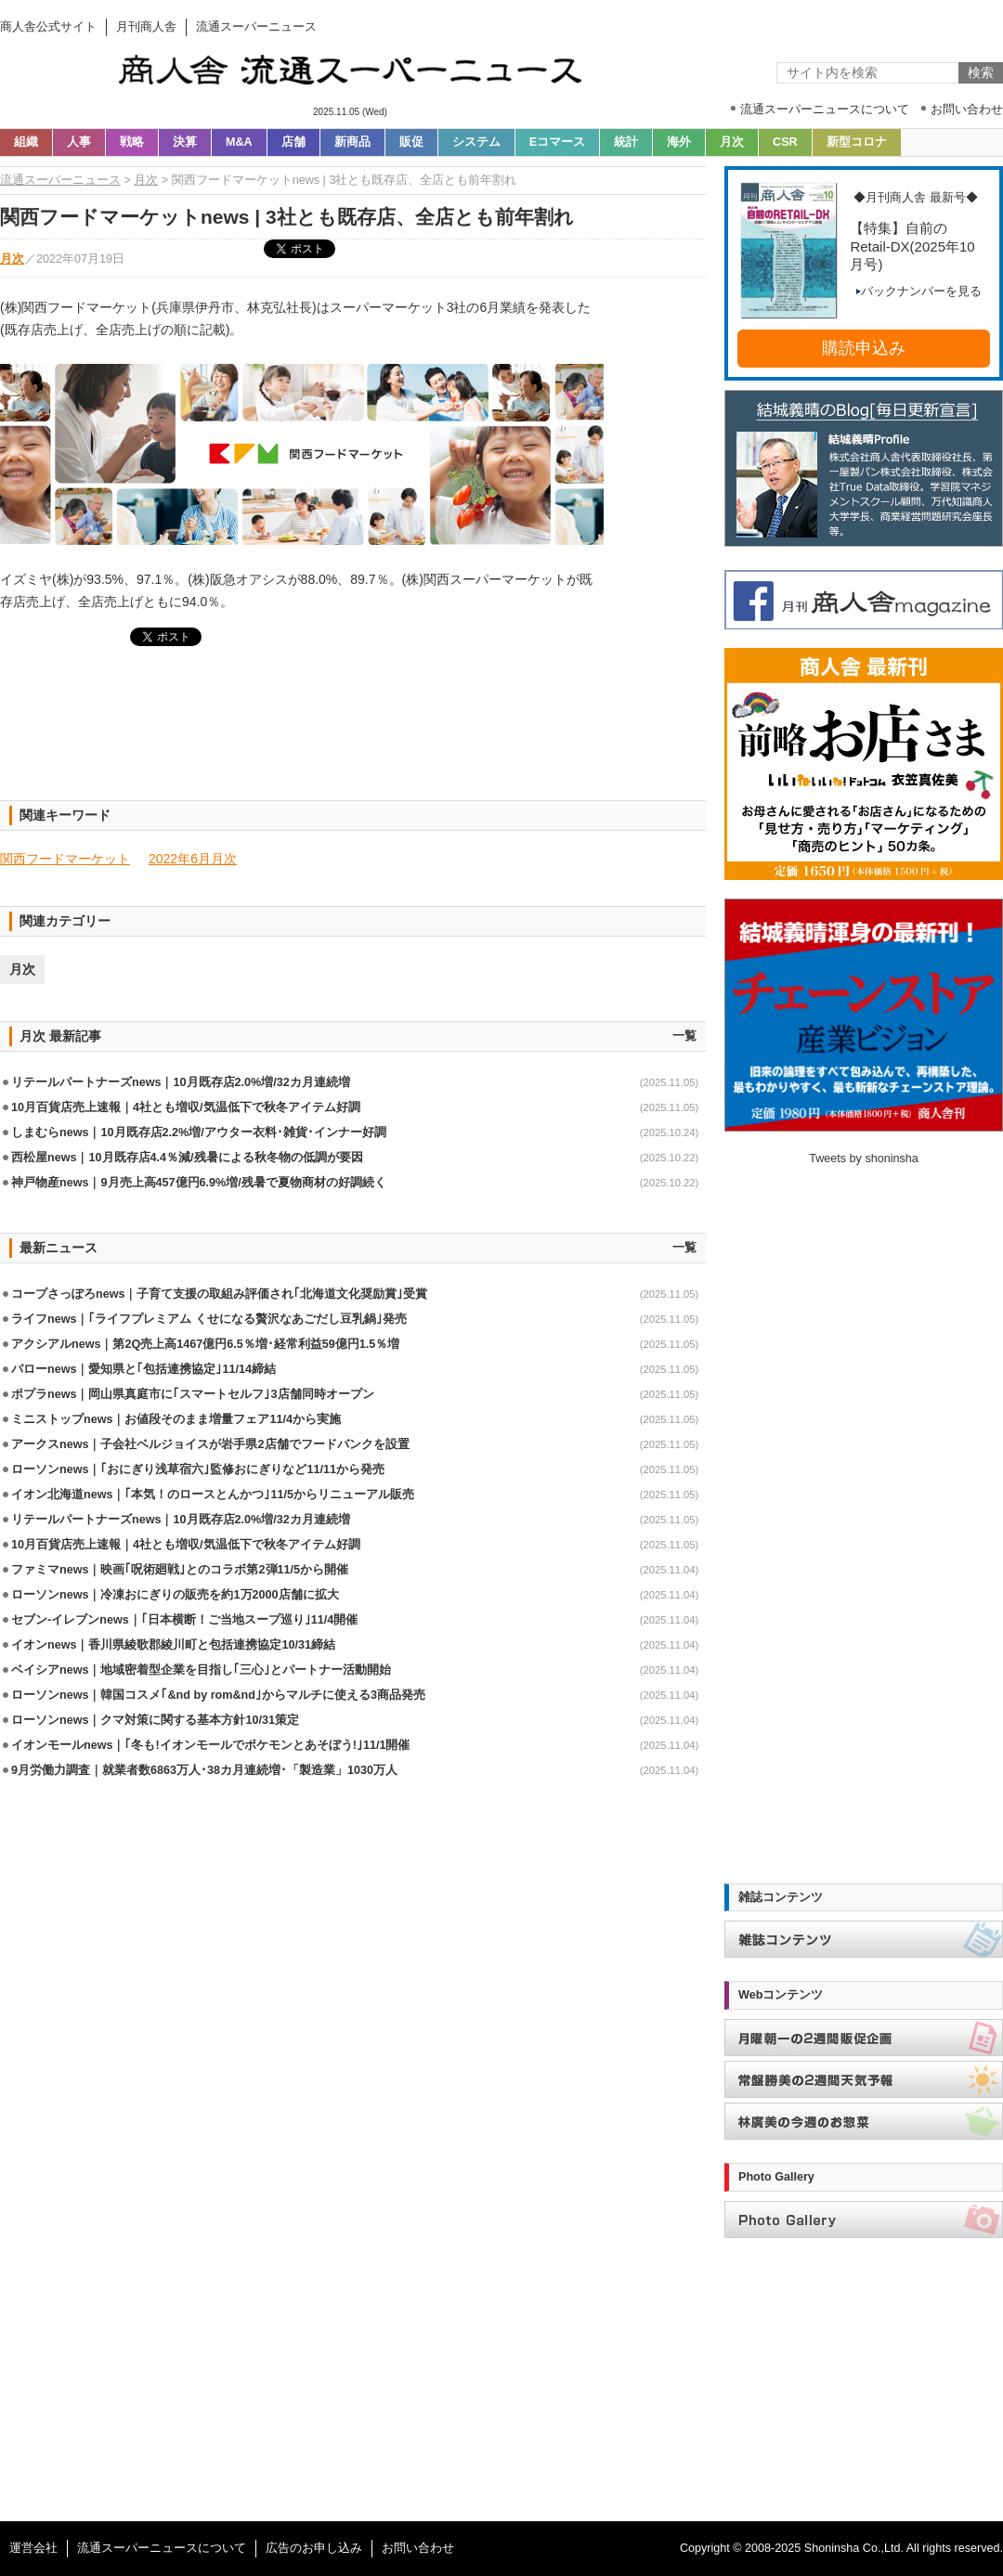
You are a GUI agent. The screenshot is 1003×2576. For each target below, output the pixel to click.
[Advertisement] (353, 734)
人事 (79, 142)
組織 (26, 142)
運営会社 (33, 2548)
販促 (411, 142)
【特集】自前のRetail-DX (912, 246)
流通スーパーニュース (60, 180)
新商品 (352, 142)
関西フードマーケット (65, 858)
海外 (679, 142)
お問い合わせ (418, 2548)
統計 (626, 142)
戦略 (132, 142)
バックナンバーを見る (919, 291)
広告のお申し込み (314, 2548)
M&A (239, 142)
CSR (785, 142)
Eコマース (557, 142)
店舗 (293, 142)
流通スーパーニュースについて (161, 2548)
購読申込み (863, 348)
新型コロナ (857, 142)
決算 (185, 142)
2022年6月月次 (193, 858)
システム (476, 142)
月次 (732, 142)
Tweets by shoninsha (863, 1158)
